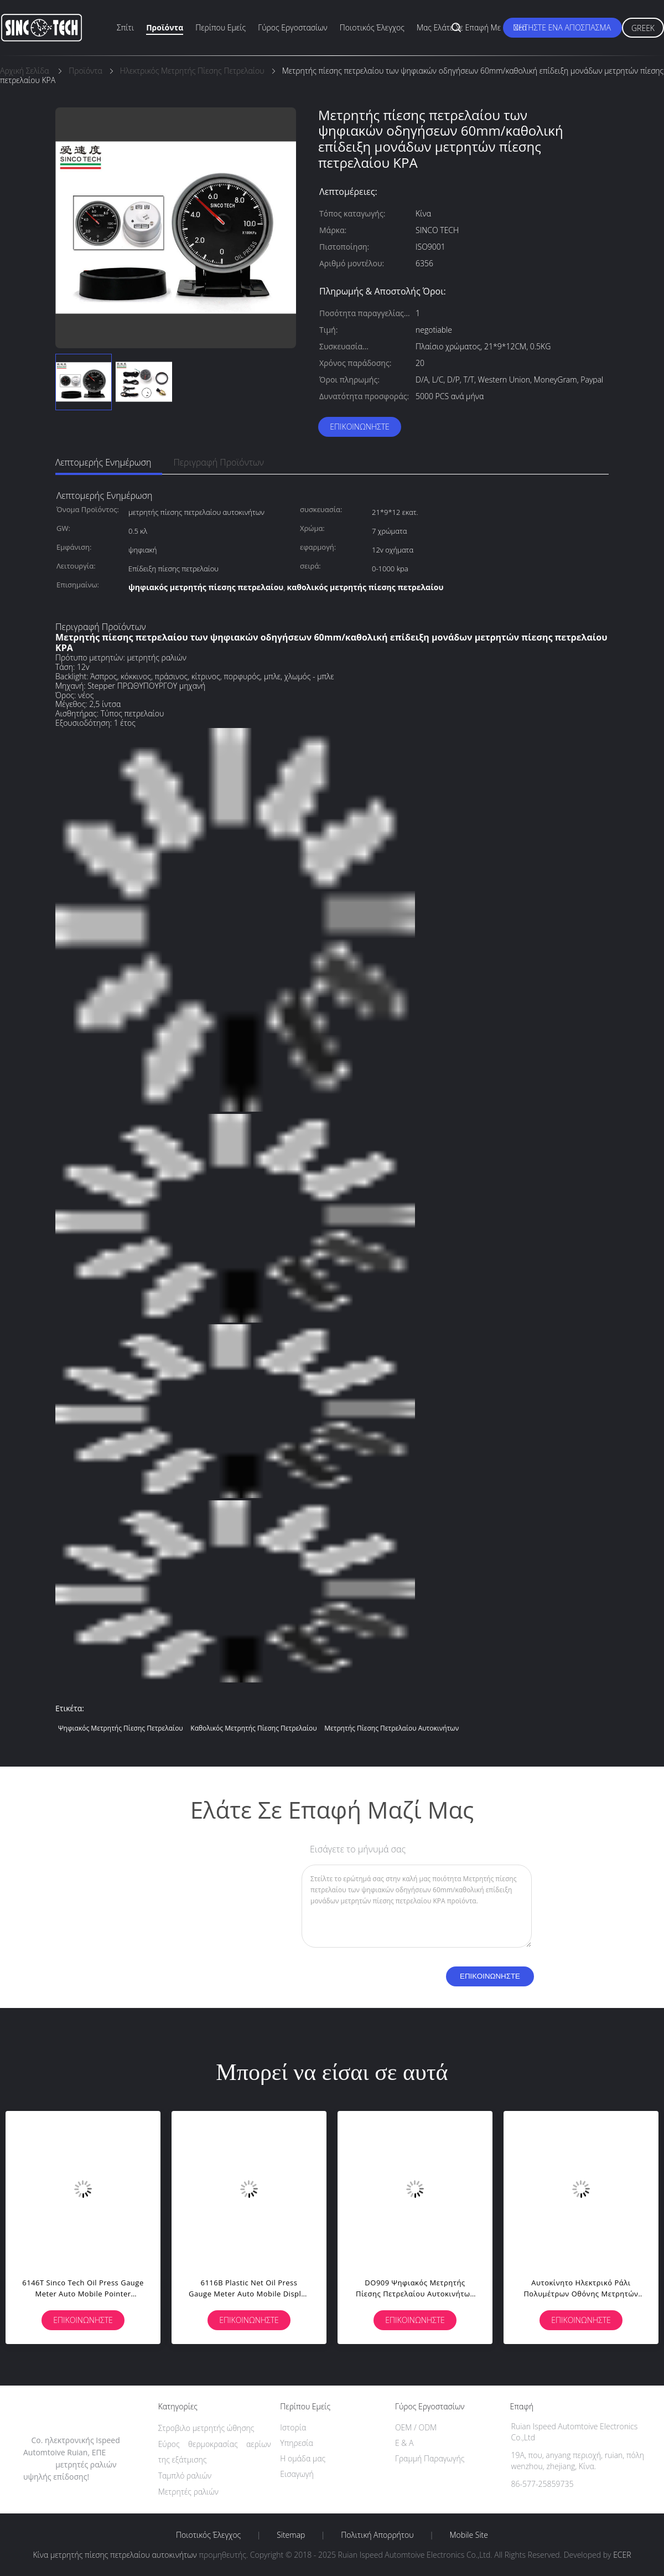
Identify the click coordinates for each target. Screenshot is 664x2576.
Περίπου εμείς (220, 27)
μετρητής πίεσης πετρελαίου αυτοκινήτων (391, 1728)
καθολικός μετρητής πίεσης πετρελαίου (253, 1728)
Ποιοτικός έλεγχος (372, 27)
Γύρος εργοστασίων (293, 27)
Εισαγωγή (297, 2474)
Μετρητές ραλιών (188, 2491)
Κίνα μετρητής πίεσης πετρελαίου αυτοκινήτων (114, 2554)
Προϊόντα (164, 27)
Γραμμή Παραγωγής (429, 2458)
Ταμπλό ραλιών (185, 2475)
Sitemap (291, 2535)
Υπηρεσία (296, 2443)
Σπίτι (125, 27)
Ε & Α (404, 2443)
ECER (622, 2554)
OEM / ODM (416, 2427)
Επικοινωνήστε (360, 426)
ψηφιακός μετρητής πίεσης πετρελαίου (120, 1728)
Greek (643, 28)
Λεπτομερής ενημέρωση (103, 462)
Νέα (520, 27)
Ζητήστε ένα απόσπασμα (562, 27)
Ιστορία (293, 2427)
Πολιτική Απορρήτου (377, 2535)
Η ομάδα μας (302, 2458)
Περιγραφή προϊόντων (218, 462)
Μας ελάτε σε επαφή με (459, 27)
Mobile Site (469, 2535)
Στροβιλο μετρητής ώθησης (206, 2428)
